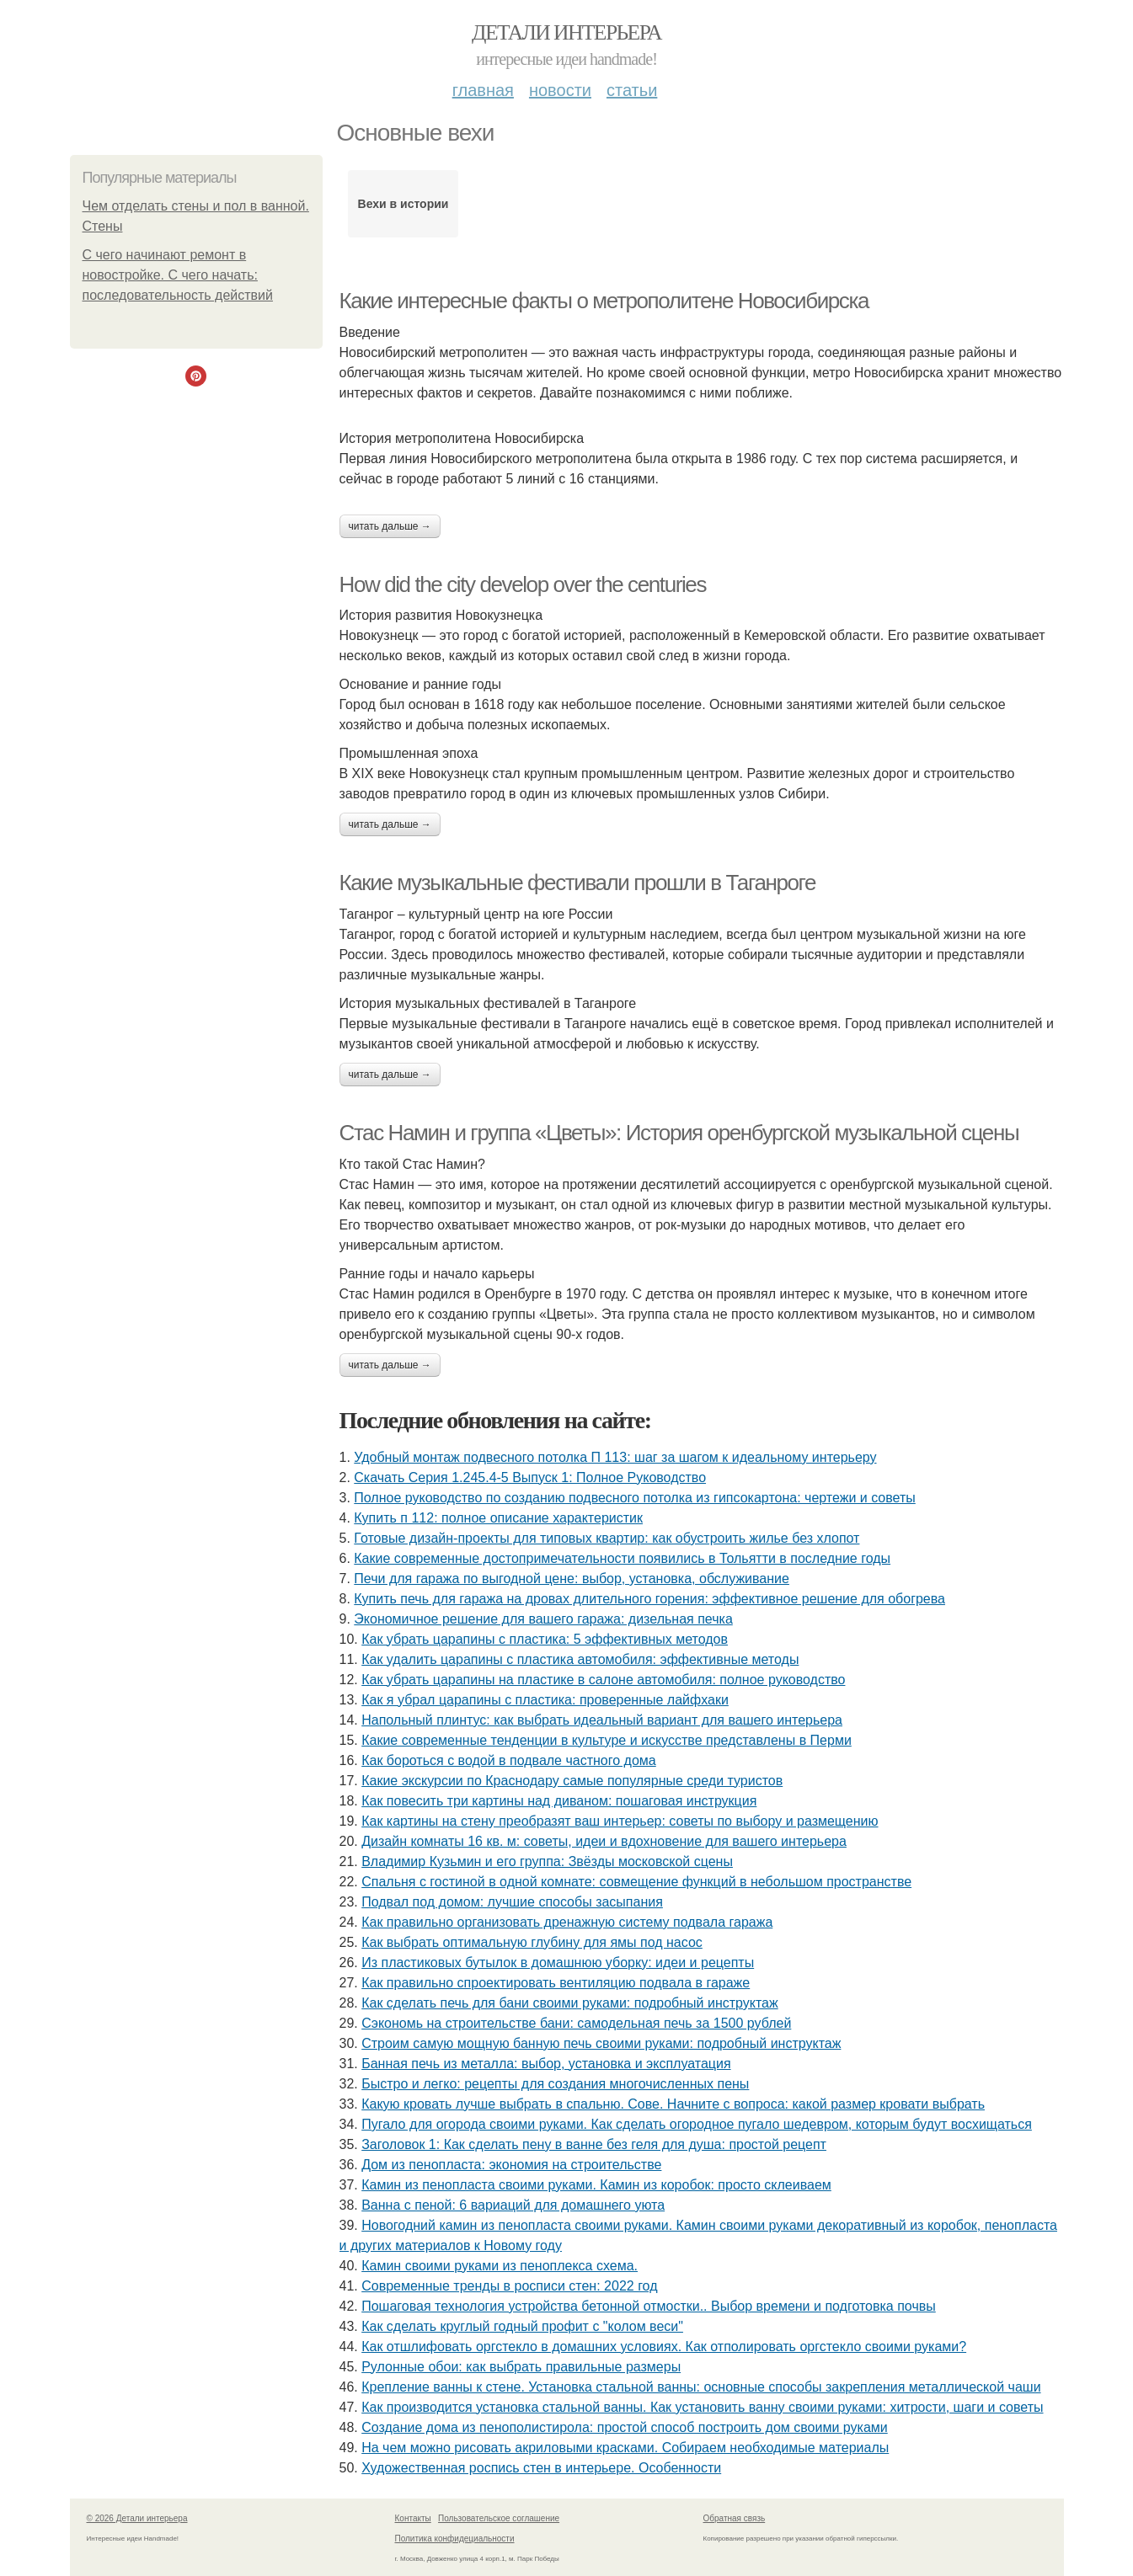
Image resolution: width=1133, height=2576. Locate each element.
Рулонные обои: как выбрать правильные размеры (521, 2367)
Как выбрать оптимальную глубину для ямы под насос (532, 1942)
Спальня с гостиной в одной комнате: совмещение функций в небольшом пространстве (636, 1882)
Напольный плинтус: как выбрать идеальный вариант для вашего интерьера (601, 1720)
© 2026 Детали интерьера (137, 2518)
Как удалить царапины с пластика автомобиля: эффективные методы (580, 1659)
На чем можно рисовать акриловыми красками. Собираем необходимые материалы (625, 2447)
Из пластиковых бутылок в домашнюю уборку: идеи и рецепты (557, 1962)
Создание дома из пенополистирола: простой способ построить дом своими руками (624, 2427)
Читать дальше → (390, 526)
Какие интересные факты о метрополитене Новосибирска (604, 300)
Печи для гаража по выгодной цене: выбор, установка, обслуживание (571, 1578)
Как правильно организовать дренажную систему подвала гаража (566, 1922)
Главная (483, 90)
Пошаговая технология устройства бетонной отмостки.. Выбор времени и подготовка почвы (648, 2306)
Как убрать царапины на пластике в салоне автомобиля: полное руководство (603, 1679)
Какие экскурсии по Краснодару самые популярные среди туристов (572, 1780)
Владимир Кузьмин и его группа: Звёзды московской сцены (547, 1861)
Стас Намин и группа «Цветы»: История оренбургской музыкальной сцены (679, 1132)
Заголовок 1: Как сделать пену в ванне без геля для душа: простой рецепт (593, 2144)
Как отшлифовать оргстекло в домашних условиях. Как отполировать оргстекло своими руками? (663, 2346)
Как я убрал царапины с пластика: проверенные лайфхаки (545, 1700)
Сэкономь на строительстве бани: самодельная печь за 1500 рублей (576, 2023)
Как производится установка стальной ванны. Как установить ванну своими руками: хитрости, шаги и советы (702, 2407)
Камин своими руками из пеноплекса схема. (499, 2266)
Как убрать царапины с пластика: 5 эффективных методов (544, 1639)
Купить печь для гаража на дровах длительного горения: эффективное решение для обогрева (649, 1599)
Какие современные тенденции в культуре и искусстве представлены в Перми (606, 1740)
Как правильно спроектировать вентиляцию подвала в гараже (555, 1983)
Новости (560, 90)
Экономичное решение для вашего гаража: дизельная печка (543, 1619)
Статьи (632, 90)
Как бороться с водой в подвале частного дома (508, 1760)
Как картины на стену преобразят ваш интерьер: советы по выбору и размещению (619, 1821)
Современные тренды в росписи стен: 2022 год (509, 2286)
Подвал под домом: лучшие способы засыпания (512, 1902)
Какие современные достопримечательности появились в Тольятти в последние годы (622, 1558)
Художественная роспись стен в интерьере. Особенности (541, 2468)
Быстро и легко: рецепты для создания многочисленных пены (555, 2084)
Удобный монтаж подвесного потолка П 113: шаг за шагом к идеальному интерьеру (615, 1457)
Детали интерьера (566, 32)
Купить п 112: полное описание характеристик (498, 1518)
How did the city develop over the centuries (523, 584)
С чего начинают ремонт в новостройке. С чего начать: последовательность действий (178, 275)
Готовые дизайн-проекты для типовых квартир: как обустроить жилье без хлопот (606, 1538)
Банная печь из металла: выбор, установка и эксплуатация (545, 2063)
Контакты (413, 2518)
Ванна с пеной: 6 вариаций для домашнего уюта (513, 2205)
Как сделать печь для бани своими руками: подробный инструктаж (569, 2003)
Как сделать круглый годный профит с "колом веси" (522, 2326)
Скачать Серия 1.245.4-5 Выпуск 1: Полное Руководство (530, 1477)
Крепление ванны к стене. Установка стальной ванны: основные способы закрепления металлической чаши (700, 2387)
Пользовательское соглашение (498, 2518)
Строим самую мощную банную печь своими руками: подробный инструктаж (601, 2043)
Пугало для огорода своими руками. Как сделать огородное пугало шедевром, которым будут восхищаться (696, 2124)
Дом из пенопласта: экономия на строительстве (511, 2164)
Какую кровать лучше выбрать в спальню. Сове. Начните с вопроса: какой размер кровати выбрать (673, 2104)
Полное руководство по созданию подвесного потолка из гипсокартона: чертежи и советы (634, 1498)
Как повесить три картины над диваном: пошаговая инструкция (558, 1801)
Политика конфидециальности (455, 2538)
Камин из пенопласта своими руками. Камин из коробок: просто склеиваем (596, 2185)
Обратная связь (734, 2518)
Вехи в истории (403, 204)
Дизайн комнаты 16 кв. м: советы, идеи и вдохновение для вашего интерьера (604, 1841)
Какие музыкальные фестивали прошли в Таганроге (577, 882)
